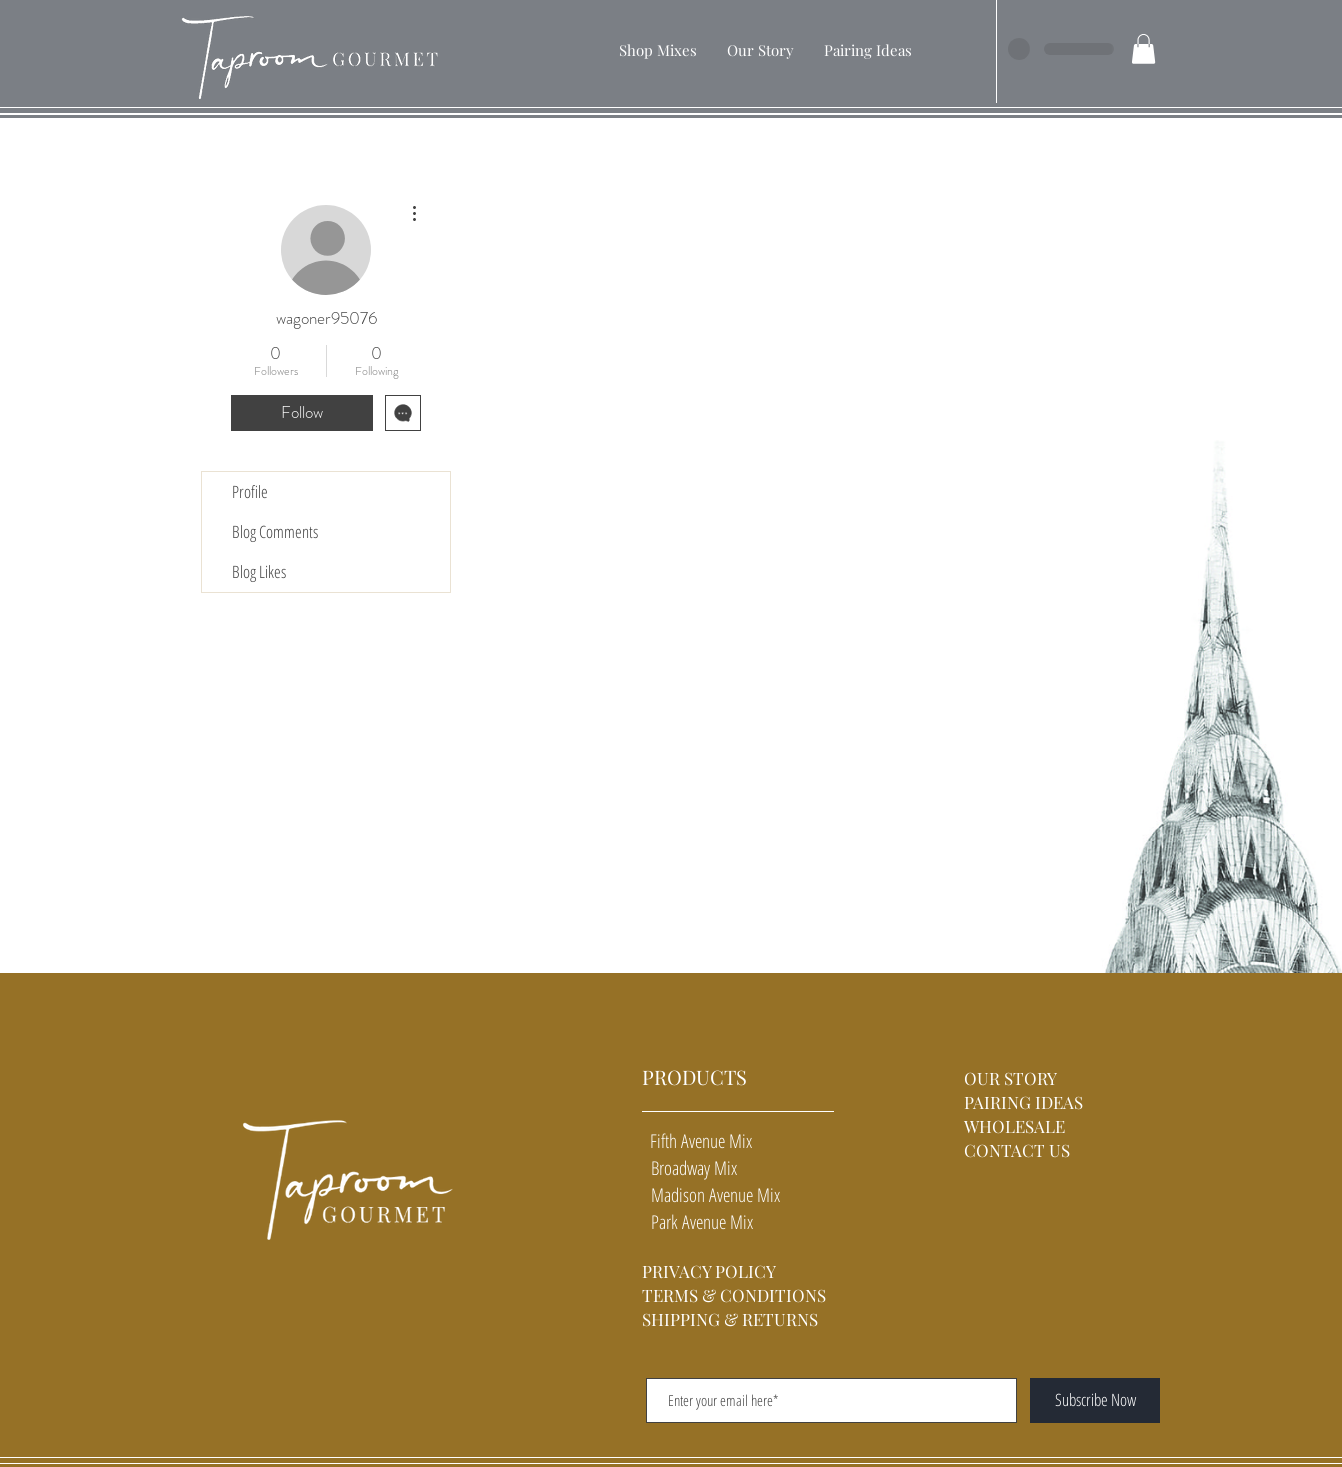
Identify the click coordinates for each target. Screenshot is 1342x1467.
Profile (250, 491)
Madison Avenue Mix (711, 1195)
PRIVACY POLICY (709, 1271)
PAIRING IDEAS (1023, 1102)
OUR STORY (1012, 1078)
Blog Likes (259, 571)
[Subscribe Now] (1095, 1400)
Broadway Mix (689, 1168)
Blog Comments (275, 531)
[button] (658, 50)
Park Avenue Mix (697, 1222)
